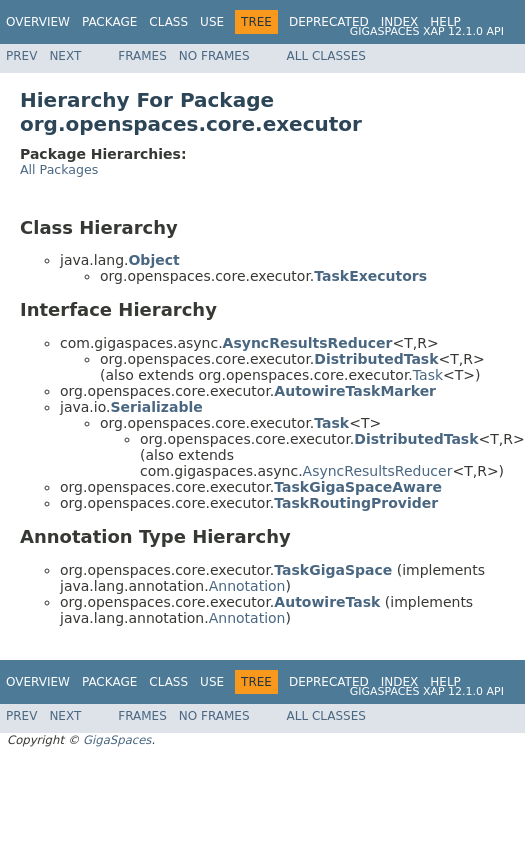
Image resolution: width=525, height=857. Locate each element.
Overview (38, 22)
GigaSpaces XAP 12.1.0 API (427, 31)
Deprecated (329, 22)
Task (428, 375)
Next (65, 56)
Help (445, 22)
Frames (142, 56)
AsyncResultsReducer (378, 471)
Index (400, 22)
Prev (21, 56)
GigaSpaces (117, 740)
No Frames (214, 56)
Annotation (247, 586)
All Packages (59, 169)
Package (109, 22)
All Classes (326, 56)
